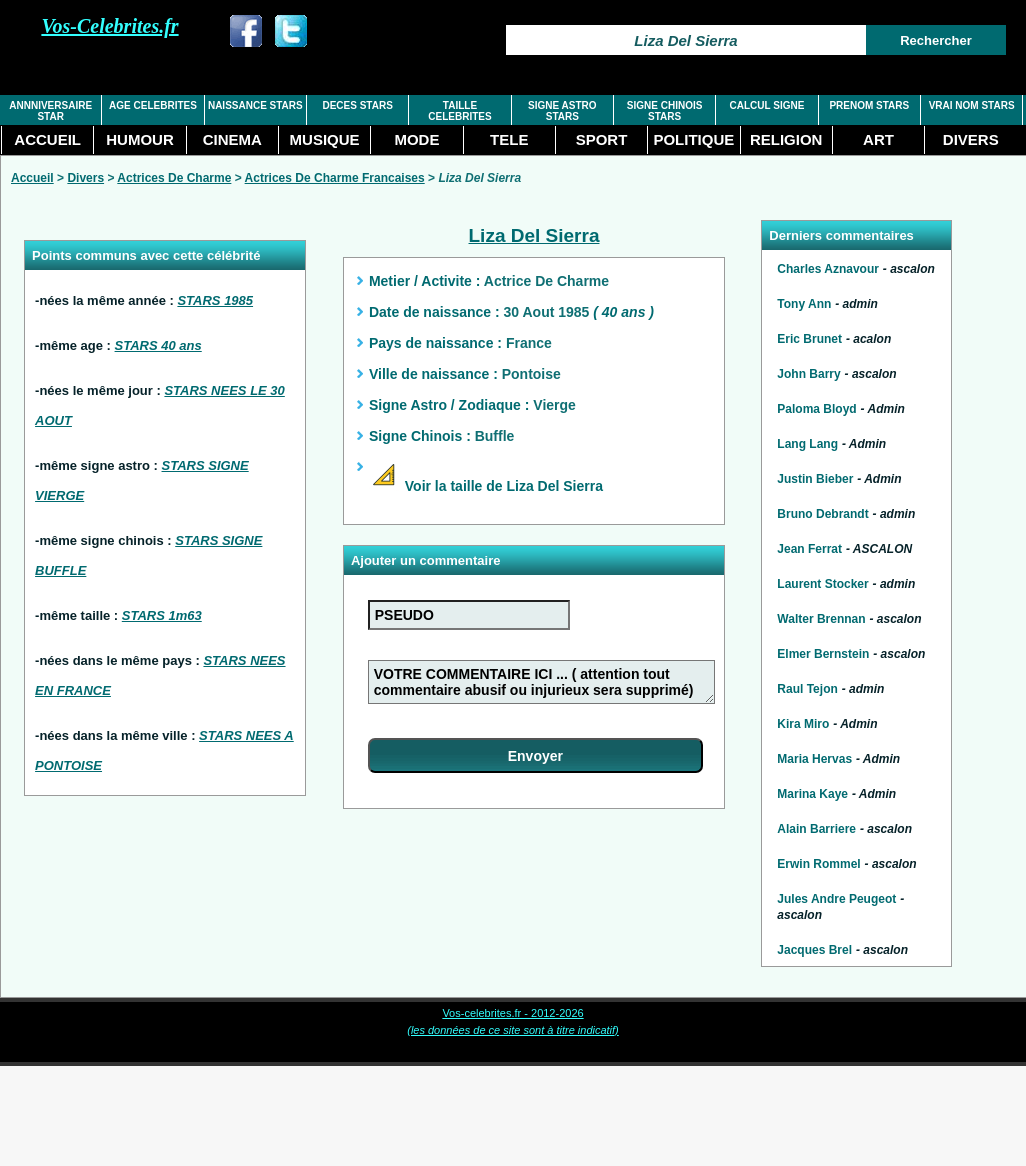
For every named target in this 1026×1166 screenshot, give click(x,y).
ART (878, 139)
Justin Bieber (815, 479)
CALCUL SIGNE (767, 105)
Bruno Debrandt (822, 514)
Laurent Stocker (822, 584)
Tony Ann (804, 304)
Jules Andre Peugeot (836, 899)
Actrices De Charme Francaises (335, 178)
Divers (85, 178)
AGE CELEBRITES (153, 105)
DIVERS (971, 139)
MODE (416, 139)
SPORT (602, 139)
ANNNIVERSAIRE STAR (50, 111)
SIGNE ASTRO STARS (562, 111)
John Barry (808, 374)
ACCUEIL (47, 139)
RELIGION (786, 139)
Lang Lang (807, 444)
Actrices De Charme (174, 178)
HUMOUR (140, 139)
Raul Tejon (807, 689)
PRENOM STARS (869, 105)
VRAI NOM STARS (972, 105)
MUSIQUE (325, 139)
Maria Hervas (814, 759)
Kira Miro (803, 724)
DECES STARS (357, 105)
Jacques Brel (814, 950)
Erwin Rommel (818, 864)
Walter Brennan (821, 619)
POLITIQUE (693, 139)
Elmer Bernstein (823, 654)
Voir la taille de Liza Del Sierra (486, 486)
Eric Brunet (809, 339)
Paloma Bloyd (816, 409)
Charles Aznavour (828, 269)
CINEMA (232, 139)
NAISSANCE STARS (255, 105)
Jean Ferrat (809, 549)
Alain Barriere (816, 829)
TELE (509, 139)
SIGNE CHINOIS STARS (665, 111)
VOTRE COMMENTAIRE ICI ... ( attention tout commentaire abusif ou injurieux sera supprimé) (541, 682)
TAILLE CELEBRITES (459, 111)
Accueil (32, 178)
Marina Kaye (812, 794)
